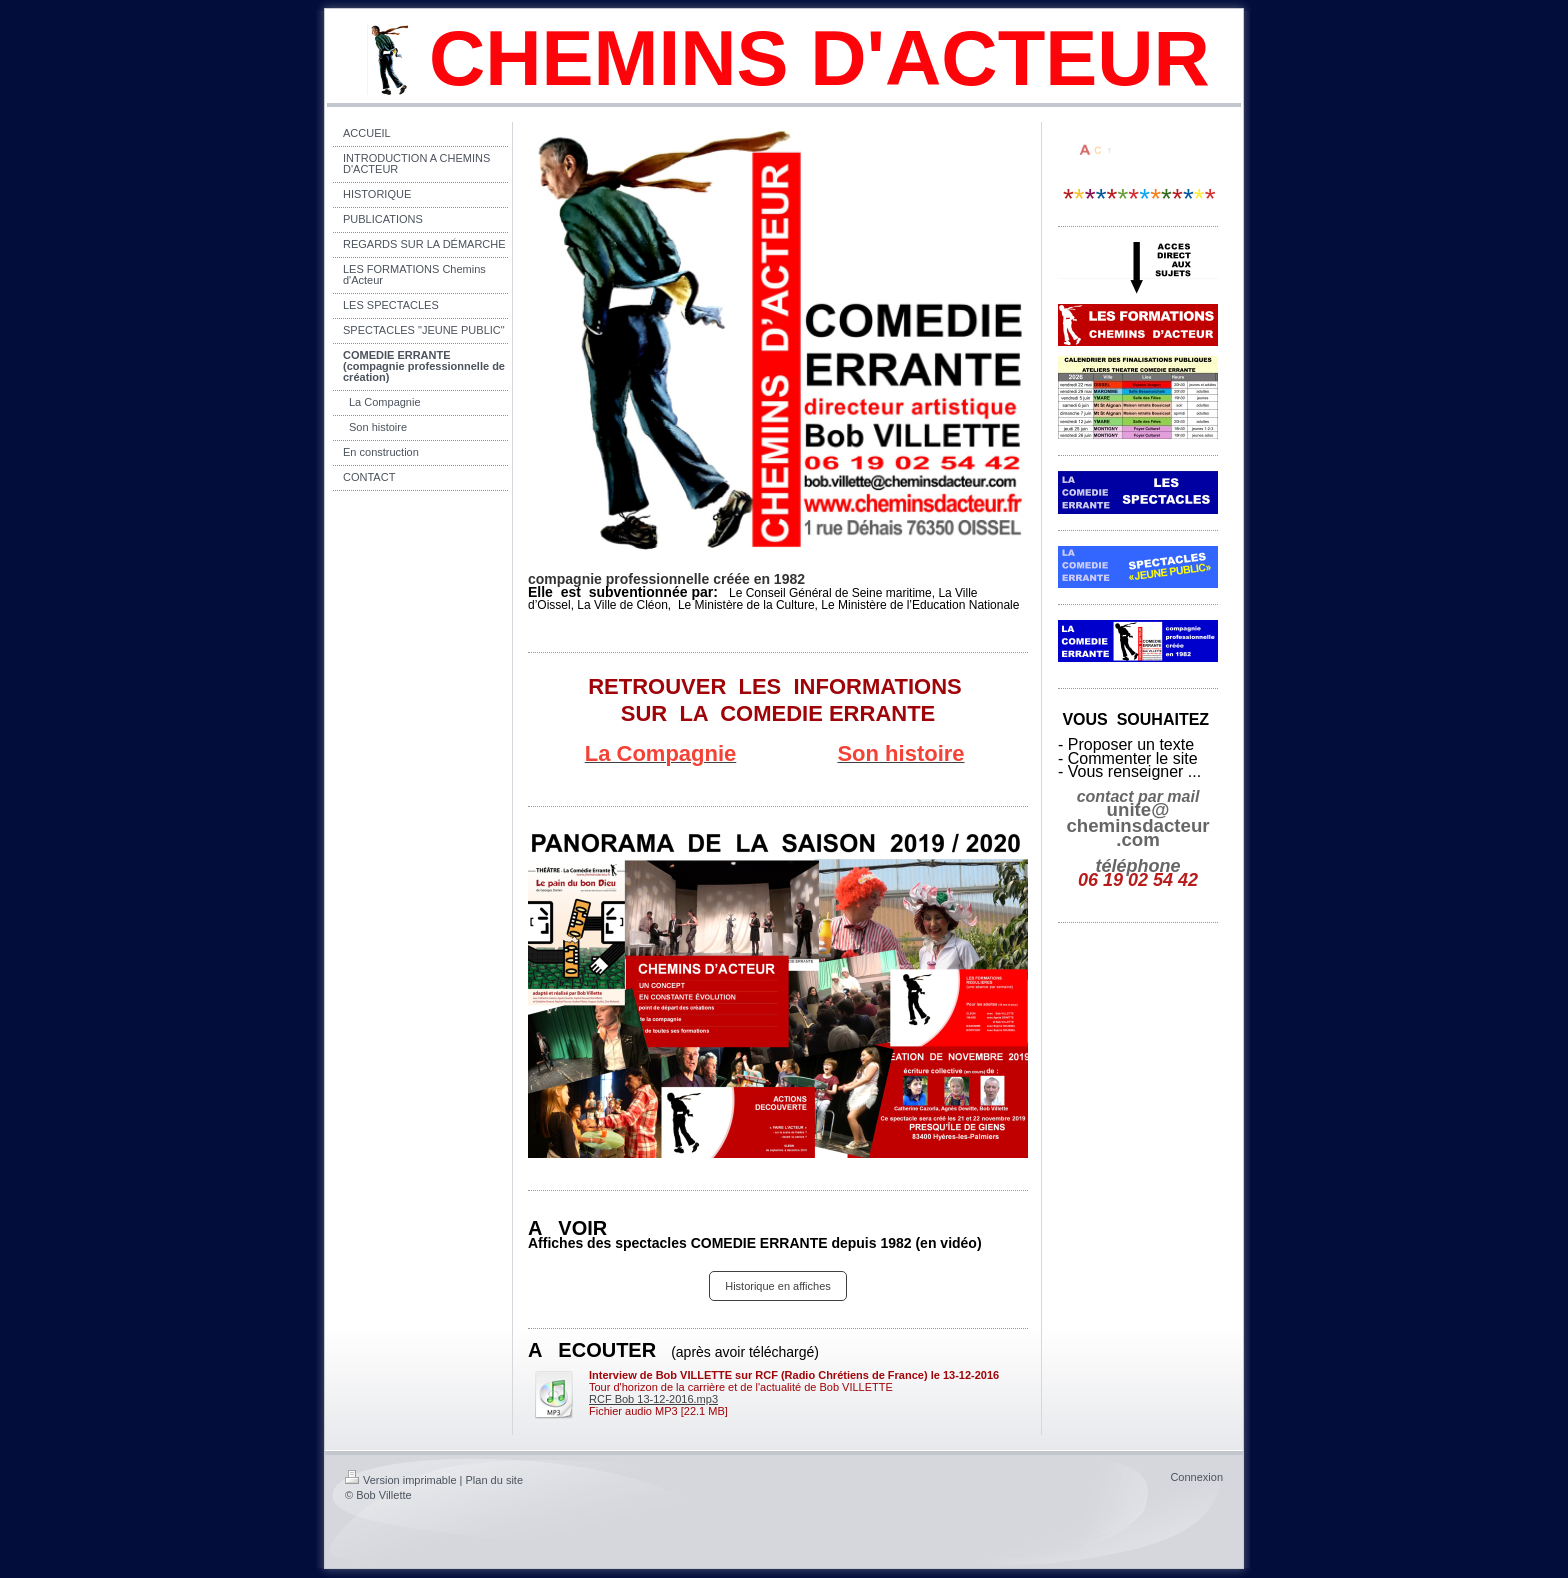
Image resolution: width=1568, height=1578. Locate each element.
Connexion (1196, 1477)
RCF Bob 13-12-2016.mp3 (653, 1399)
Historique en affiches (778, 1286)
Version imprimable (401, 1480)
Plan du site (494, 1480)
